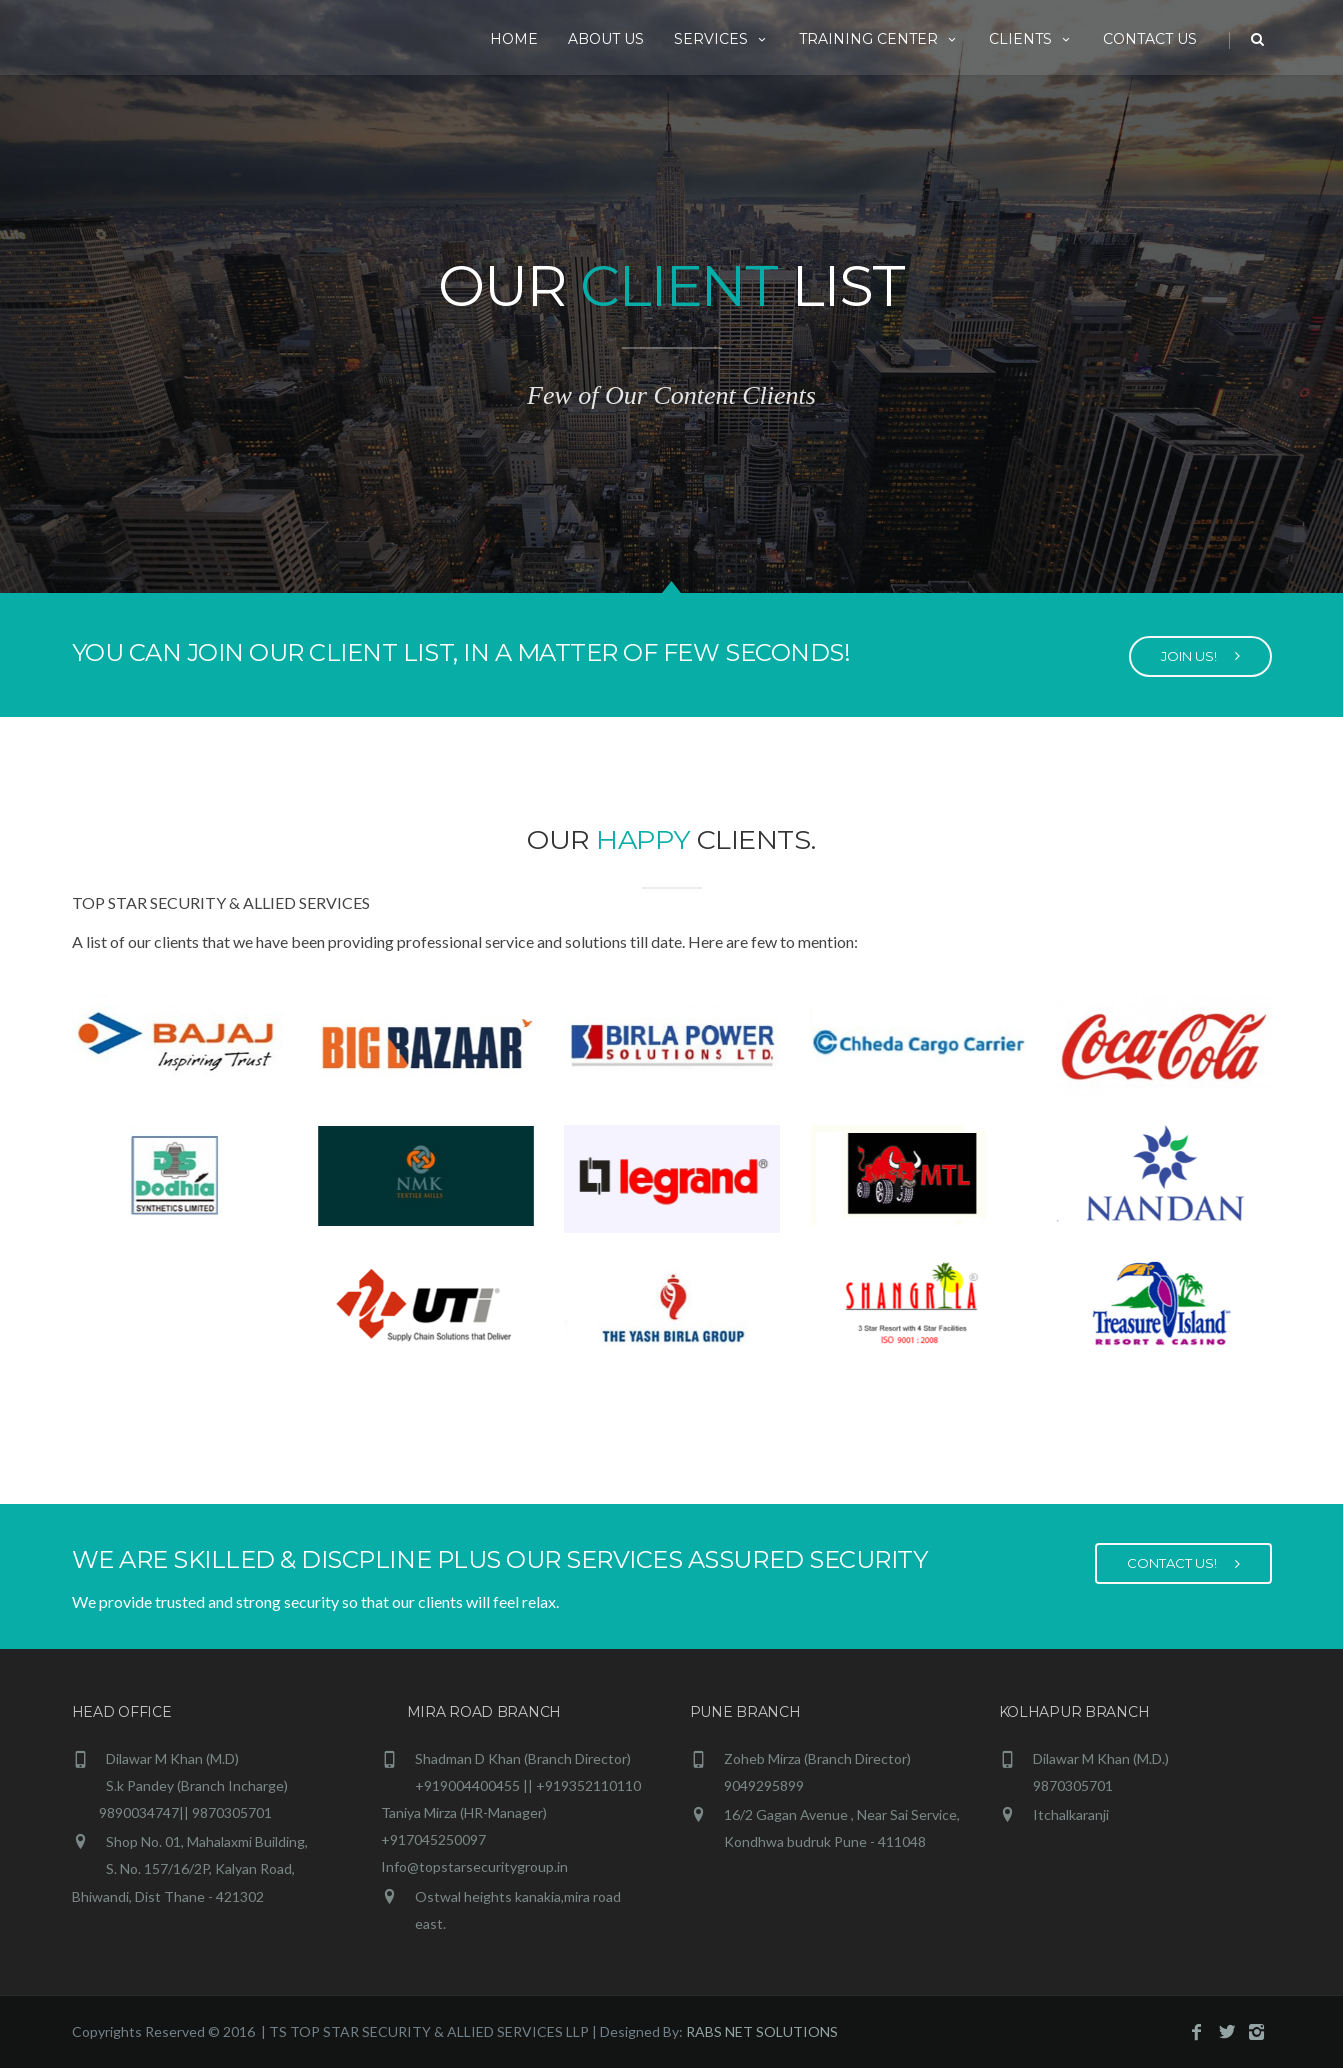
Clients (1031, 39)
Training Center (879, 39)
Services (721, 39)
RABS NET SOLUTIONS (762, 2031)
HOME (514, 39)
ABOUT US (606, 39)
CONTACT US (1150, 39)
